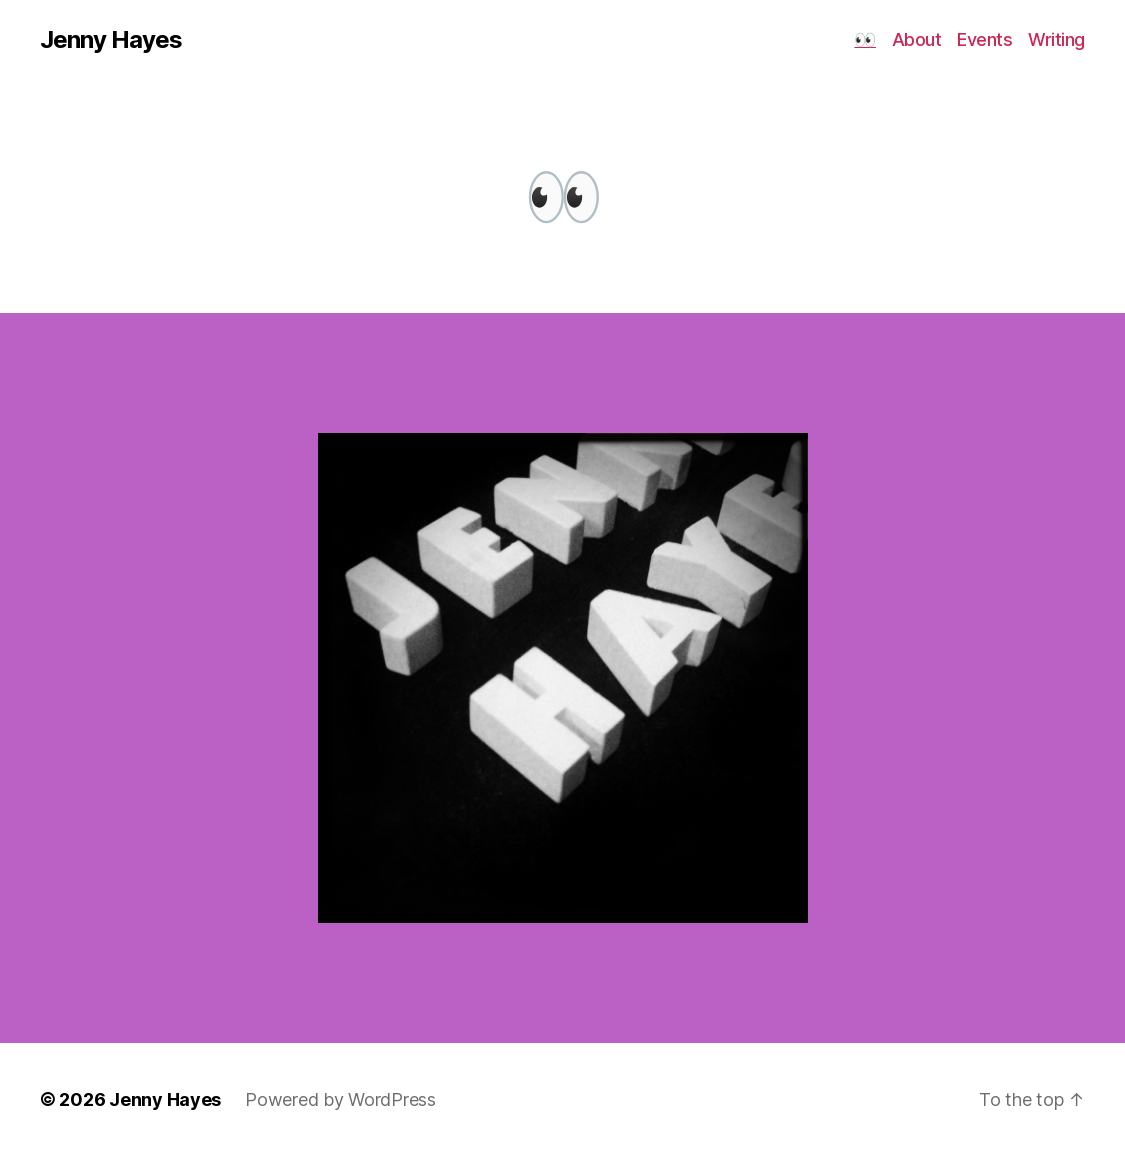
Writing (1056, 39)
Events (984, 39)
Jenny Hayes (111, 40)
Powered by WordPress (340, 1099)
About (917, 39)
